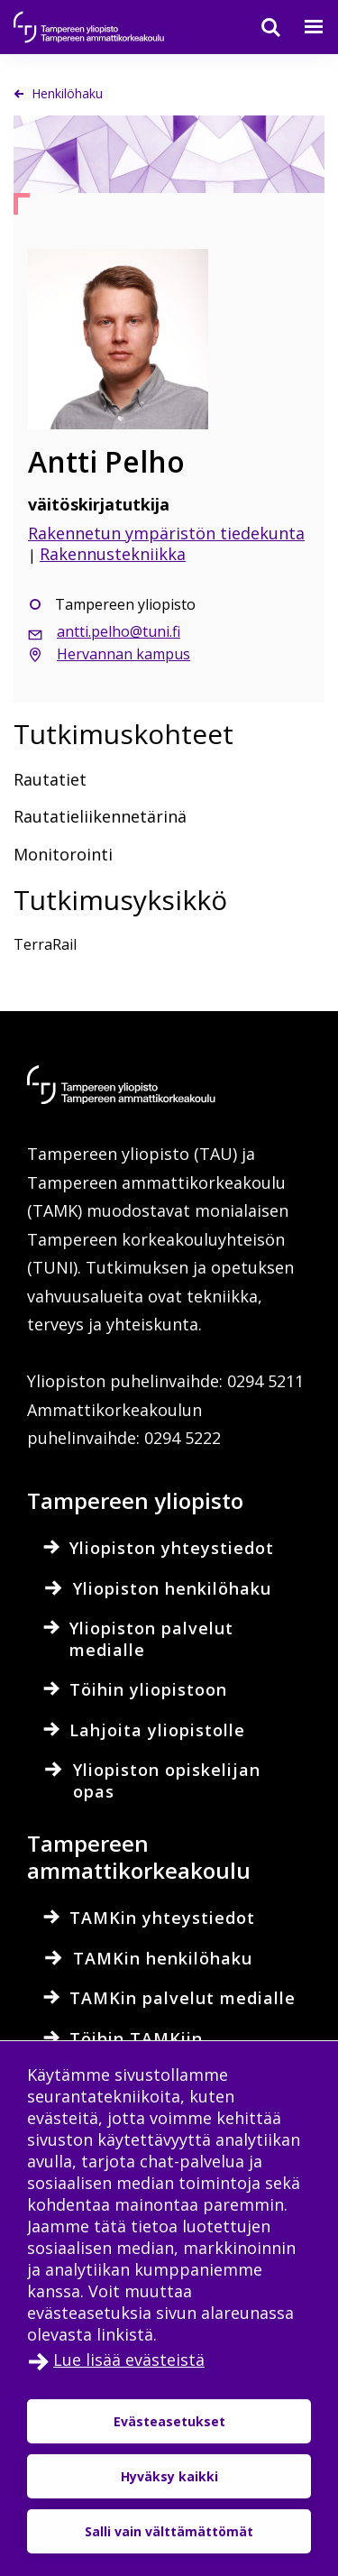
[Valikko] (302, 27)
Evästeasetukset (169, 2421)
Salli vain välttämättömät (169, 2531)
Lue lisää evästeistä (129, 2359)
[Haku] (259, 27)
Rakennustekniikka (113, 554)
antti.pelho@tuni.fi (118, 631)
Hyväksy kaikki (169, 2476)
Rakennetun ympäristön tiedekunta (166, 533)
